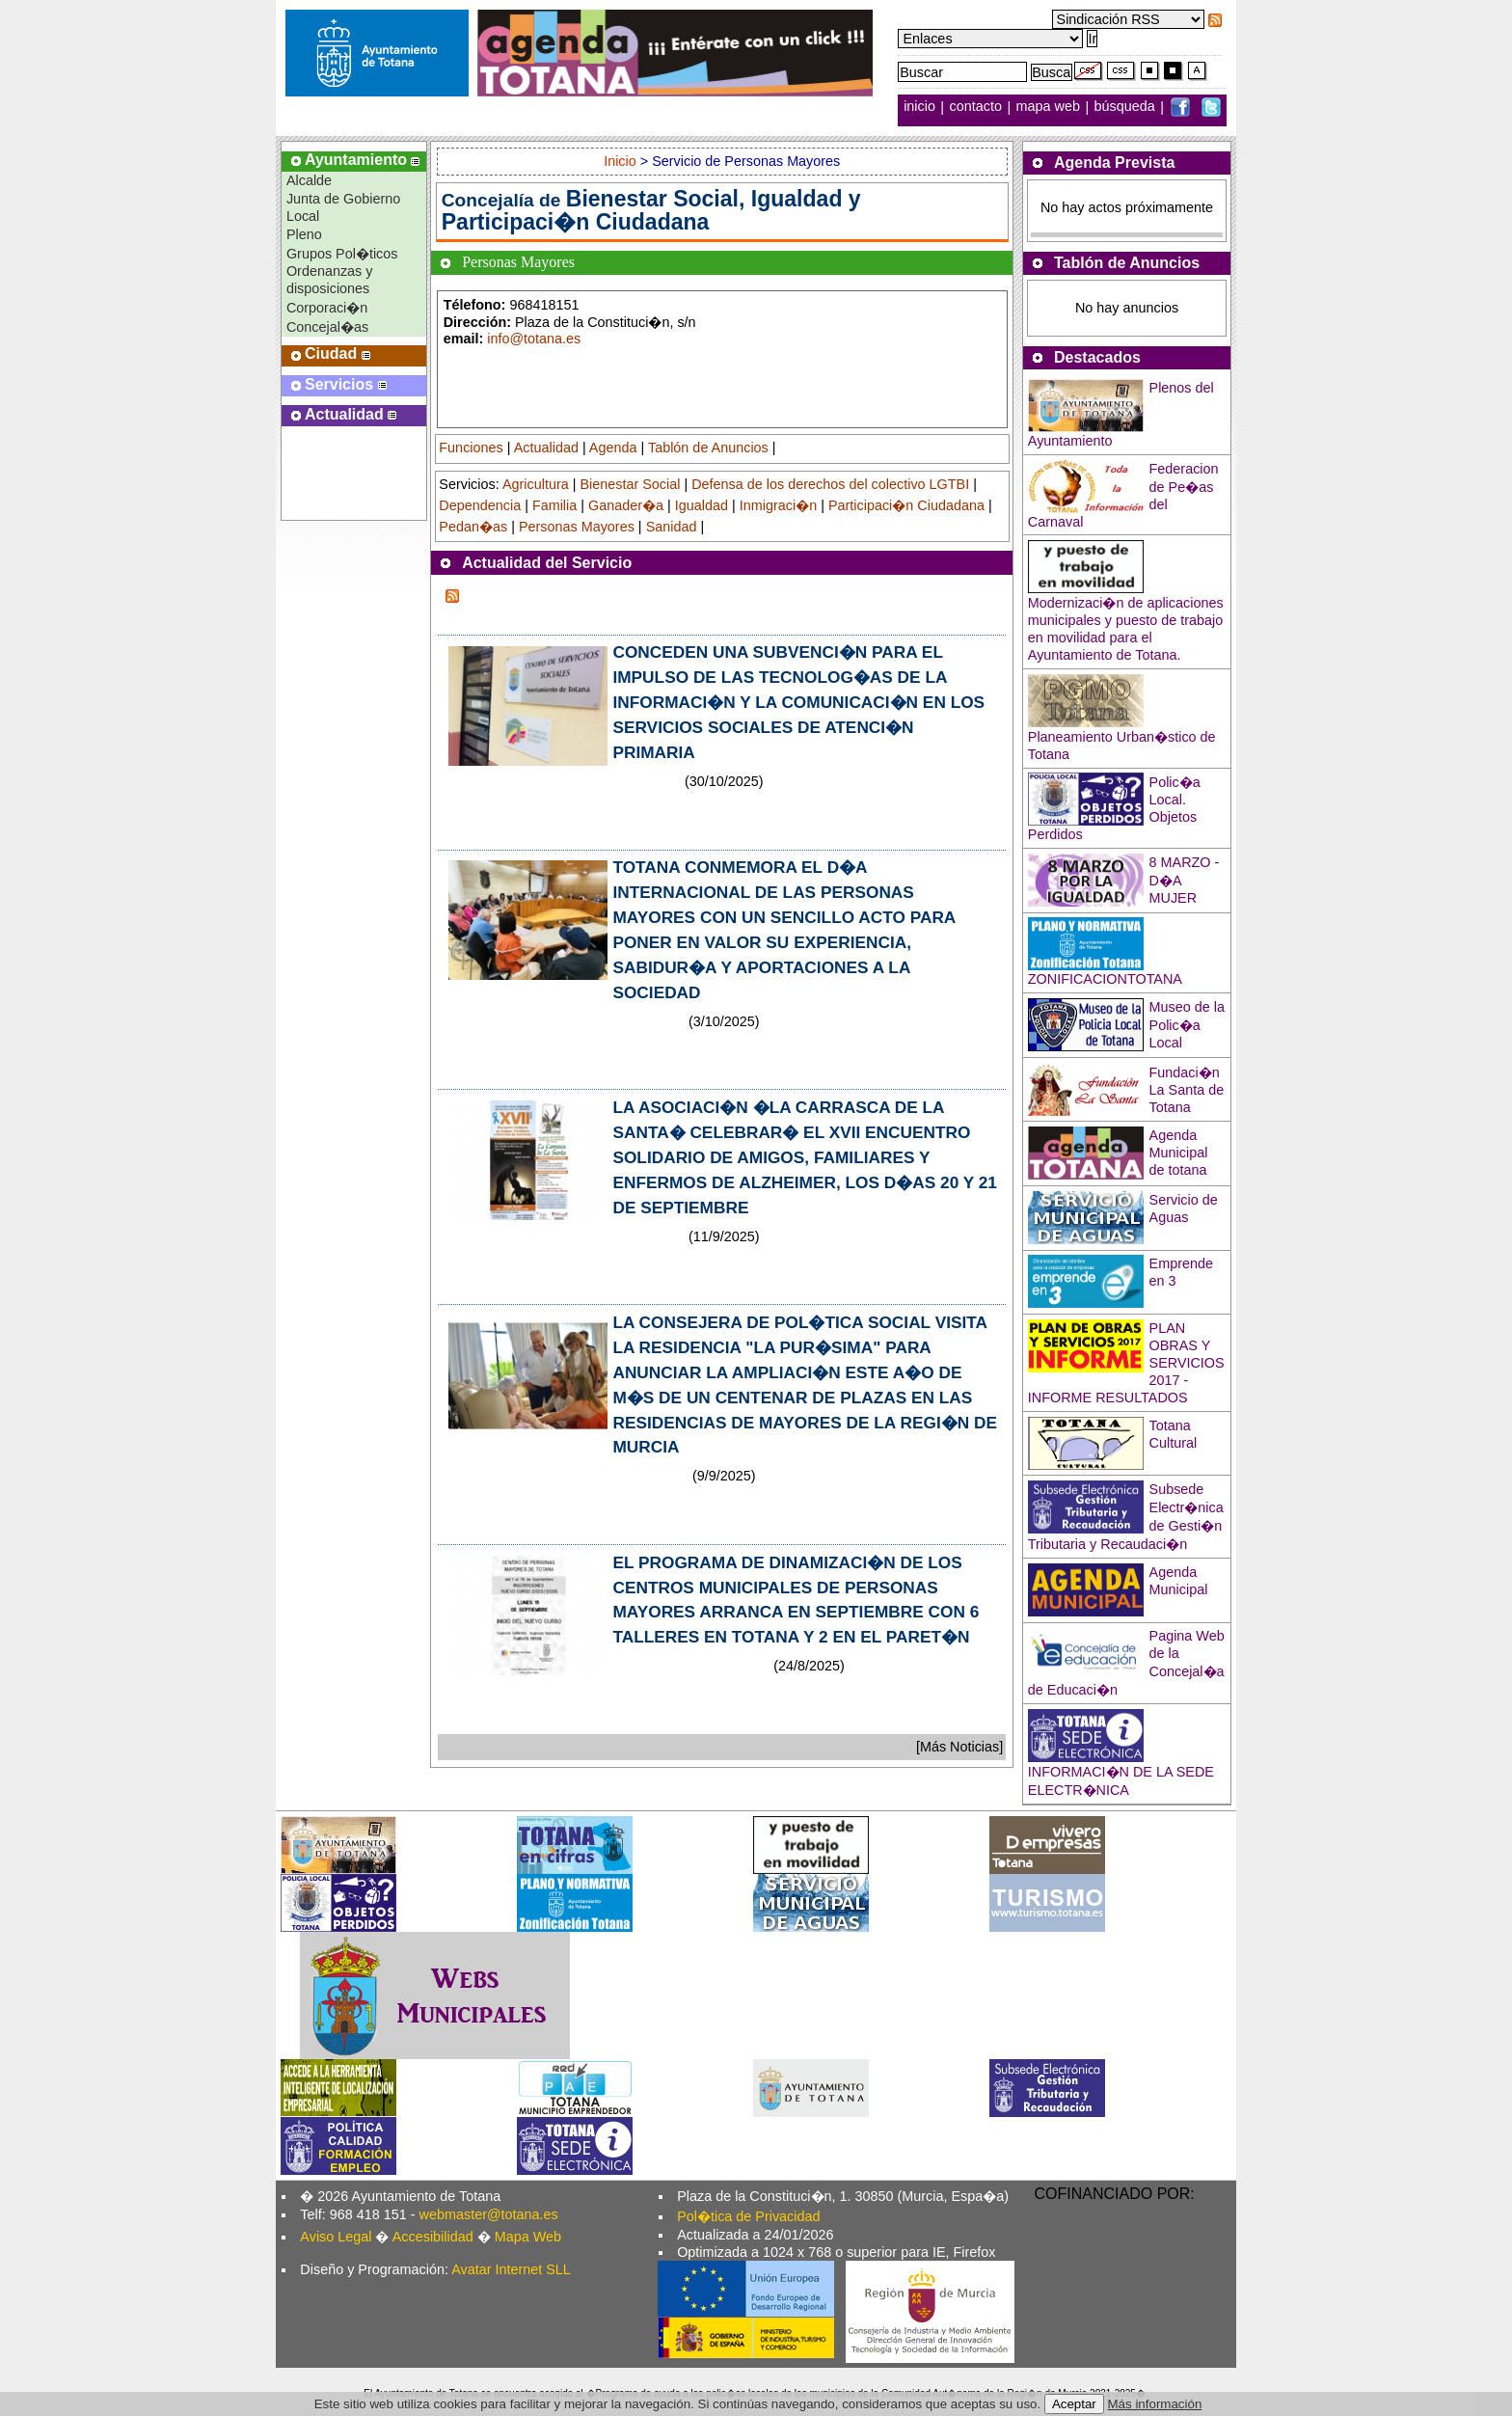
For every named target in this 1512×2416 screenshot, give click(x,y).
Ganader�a (625, 505)
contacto (976, 107)
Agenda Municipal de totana (1178, 1152)
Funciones (470, 447)
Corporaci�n (326, 307)
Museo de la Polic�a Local (1187, 1024)
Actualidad (546, 447)
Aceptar (1074, 2404)
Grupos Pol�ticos (342, 253)
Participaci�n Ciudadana (906, 505)
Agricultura (535, 484)
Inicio (622, 161)
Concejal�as (327, 327)
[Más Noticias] (959, 1746)
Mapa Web (528, 2236)
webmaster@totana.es (488, 2214)
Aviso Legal (335, 2236)
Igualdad (701, 505)
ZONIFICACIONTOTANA (1105, 979)
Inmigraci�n (778, 505)
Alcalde (309, 180)
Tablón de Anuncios (708, 447)
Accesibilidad (432, 2236)
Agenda (613, 447)
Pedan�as (473, 526)
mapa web (1050, 107)
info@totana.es (533, 338)
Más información (1155, 2404)
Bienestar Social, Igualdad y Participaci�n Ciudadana (651, 210)
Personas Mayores (576, 526)
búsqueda (1126, 107)
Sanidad (671, 526)
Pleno (304, 234)
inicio (921, 107)
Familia (554, 505)
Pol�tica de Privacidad (748, 2216)
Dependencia (480, 505)
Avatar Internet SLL (511, 2269)
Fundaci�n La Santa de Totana (1187, 1090)
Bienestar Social (630, 484)
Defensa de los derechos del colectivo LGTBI (830, 484)
